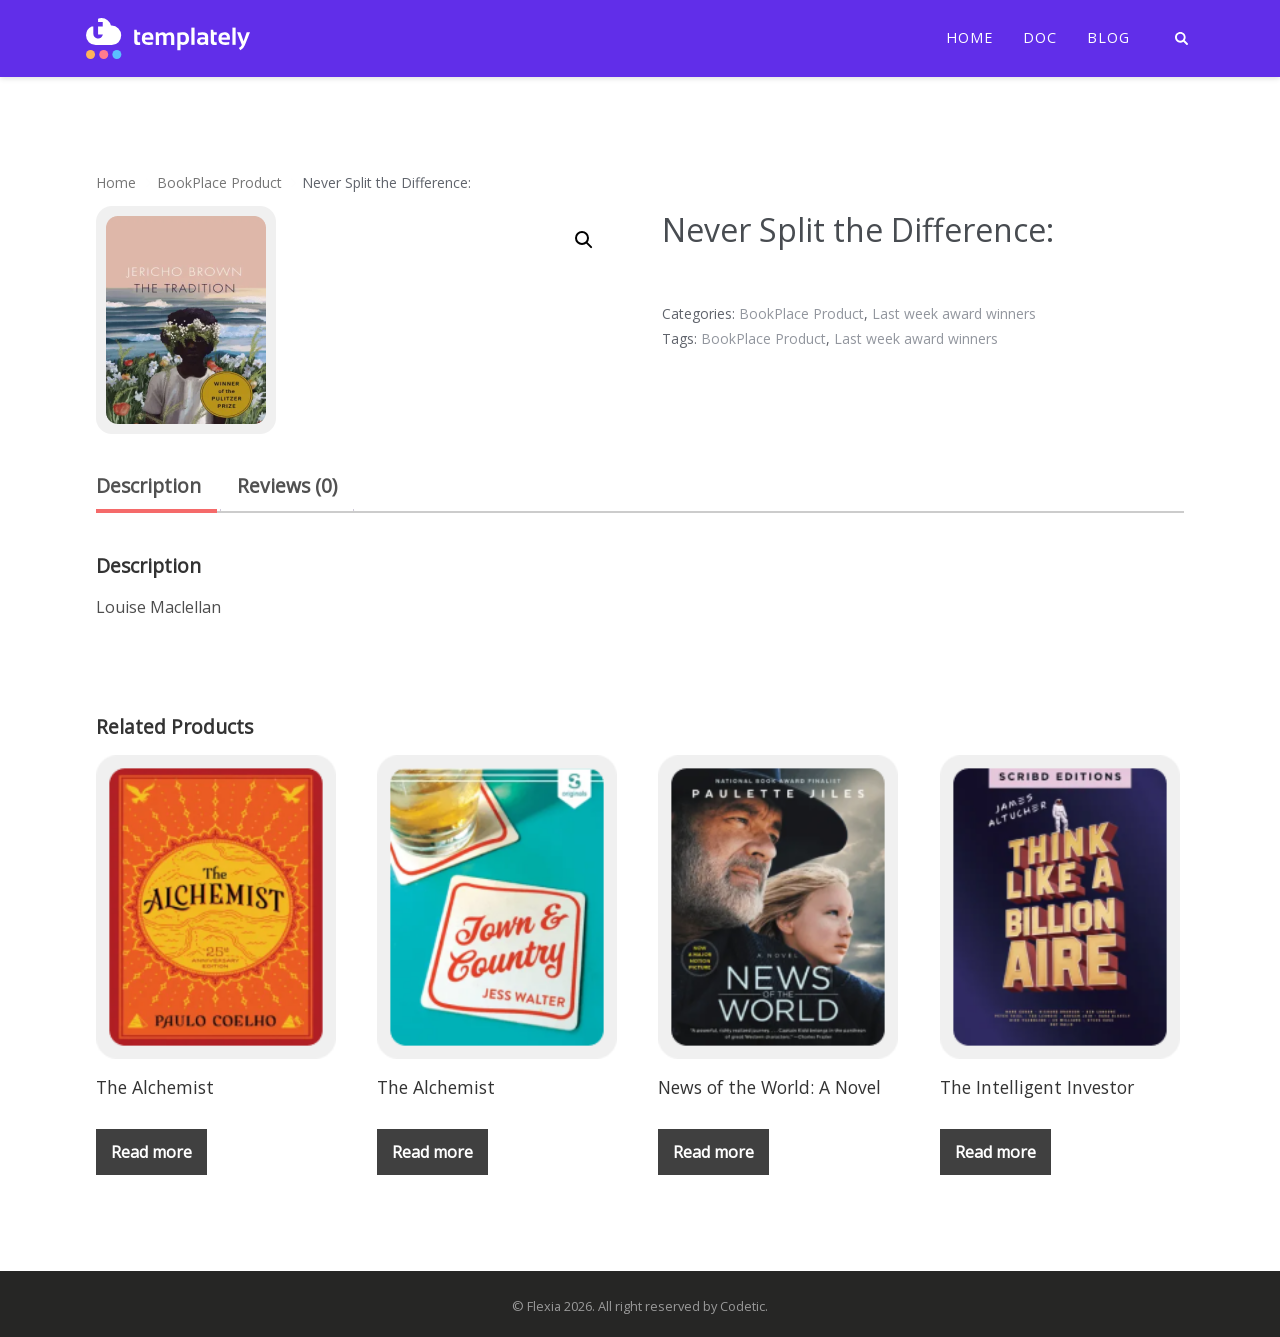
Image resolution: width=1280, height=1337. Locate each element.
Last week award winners (954, 313)
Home (969, 38)
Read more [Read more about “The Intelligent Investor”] (995, 1152)
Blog (1108, 38)
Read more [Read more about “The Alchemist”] (151, 1152)
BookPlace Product (219, 182)
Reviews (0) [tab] (287, 485)
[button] (584, 240)
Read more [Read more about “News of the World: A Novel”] (713, 1152)
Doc (1040, 38)
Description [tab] (148, 485)
